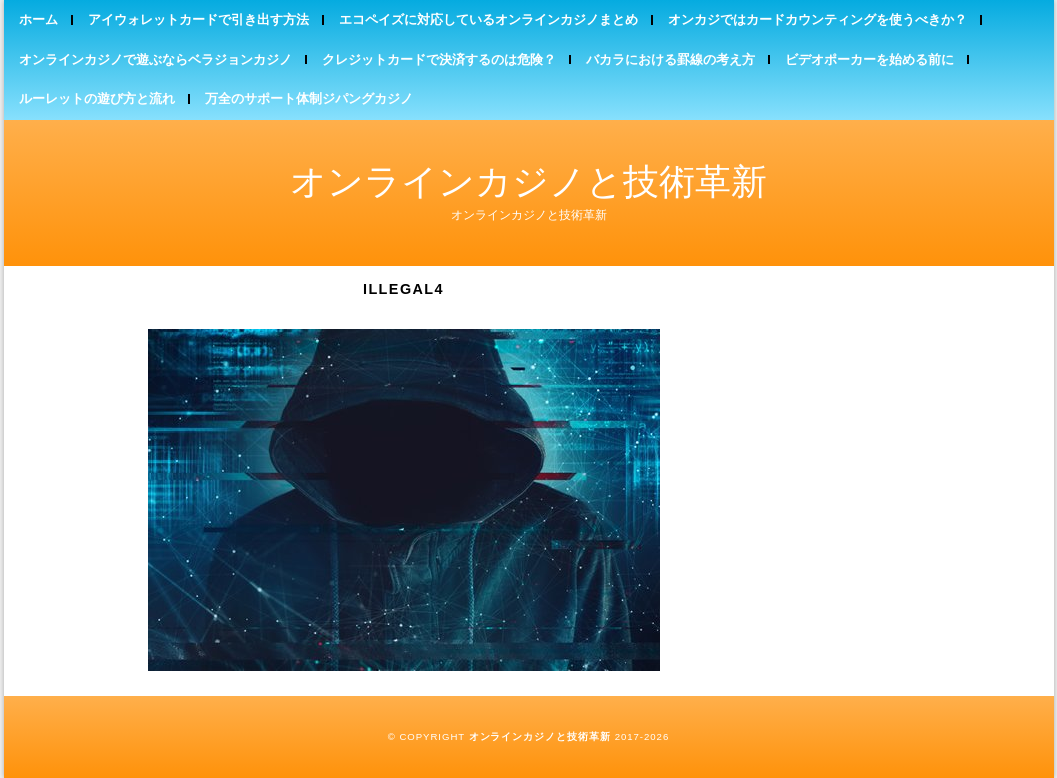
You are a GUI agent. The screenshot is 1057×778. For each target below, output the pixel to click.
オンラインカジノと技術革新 (528, 181)
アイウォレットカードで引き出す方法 (198, 19)
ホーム (38, 19)
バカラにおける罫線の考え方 (670, 59)
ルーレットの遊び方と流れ (97, 98)
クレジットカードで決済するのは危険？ (439, 59)
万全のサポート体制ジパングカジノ (309, 98)
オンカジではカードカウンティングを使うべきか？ (817, 19)
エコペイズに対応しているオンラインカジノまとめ (488, 19)
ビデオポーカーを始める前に (869, 59)
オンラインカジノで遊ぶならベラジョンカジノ (155, 59)
